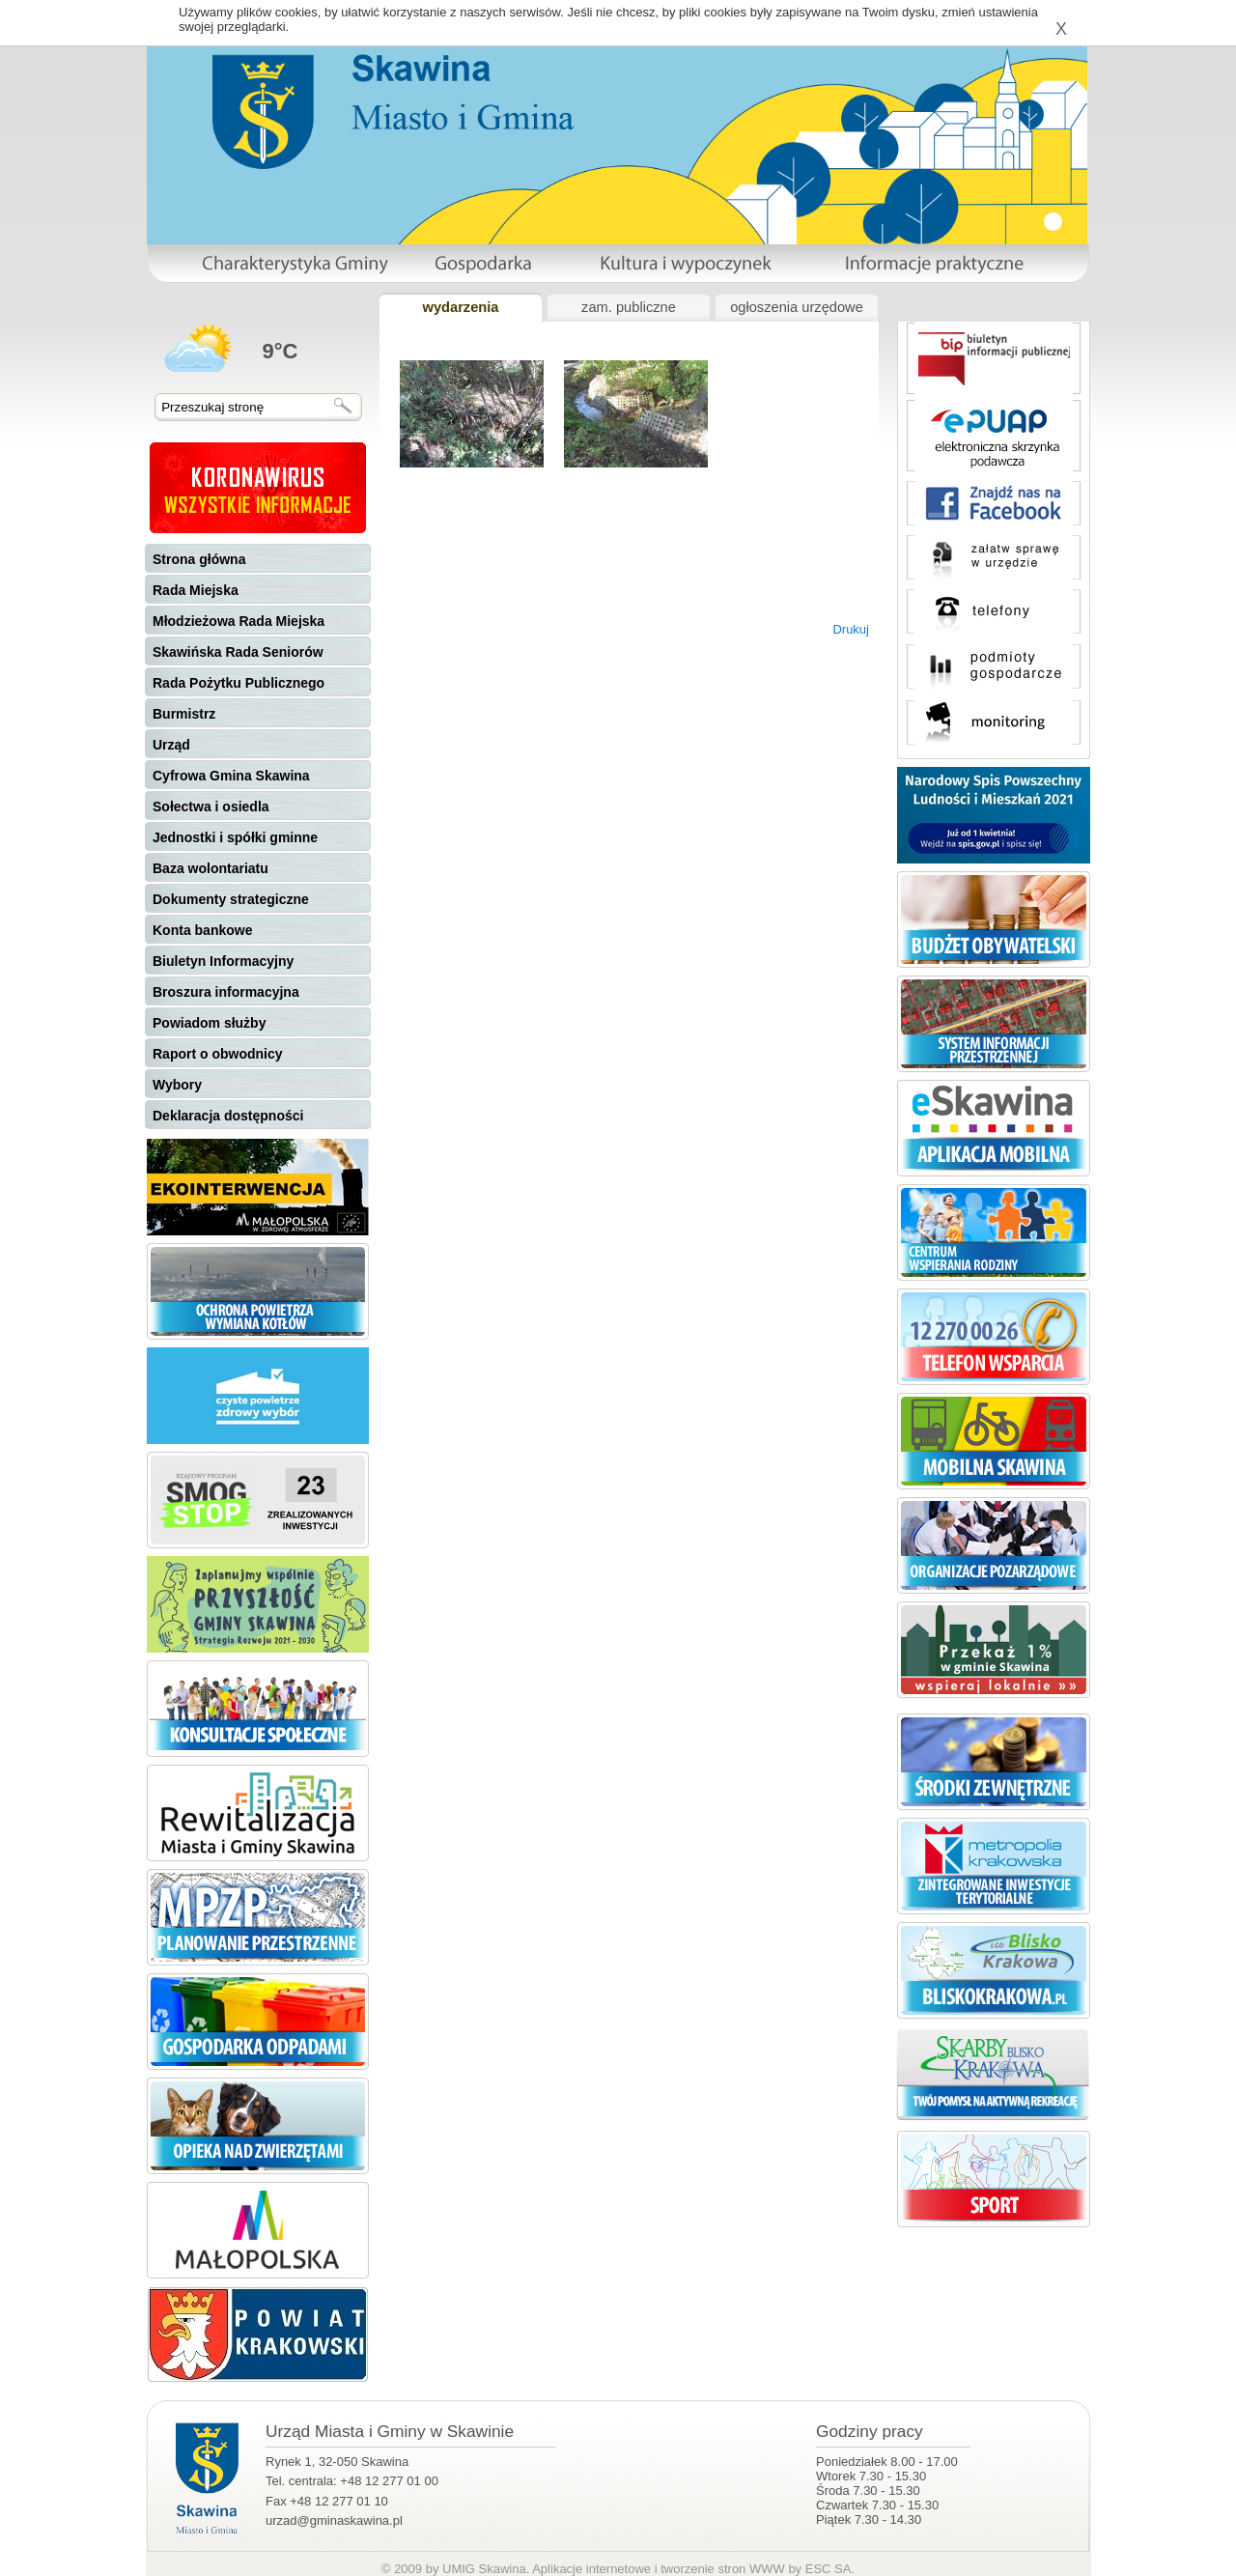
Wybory (177, 1084)
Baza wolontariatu (210, 868)
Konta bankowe (202, 930)
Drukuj (850, 629)
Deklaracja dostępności (228, 1115)
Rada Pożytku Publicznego (238, 683)
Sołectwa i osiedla (211, 806)
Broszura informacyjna (226, 992)
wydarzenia (460, 307)
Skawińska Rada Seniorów (238, 652)
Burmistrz (184, 714)
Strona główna (199, 559)
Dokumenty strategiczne (231, 899)
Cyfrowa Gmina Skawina (231, 775)
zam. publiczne (628, 307)
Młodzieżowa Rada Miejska (238, 621)
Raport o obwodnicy (218, 1054)
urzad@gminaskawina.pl (334, 2520)
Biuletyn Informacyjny (223, 961)
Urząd (171, 744)
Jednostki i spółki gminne (235, 837)
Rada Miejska (196, 590)
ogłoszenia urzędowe (796, 307)
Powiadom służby (209, 1023)
